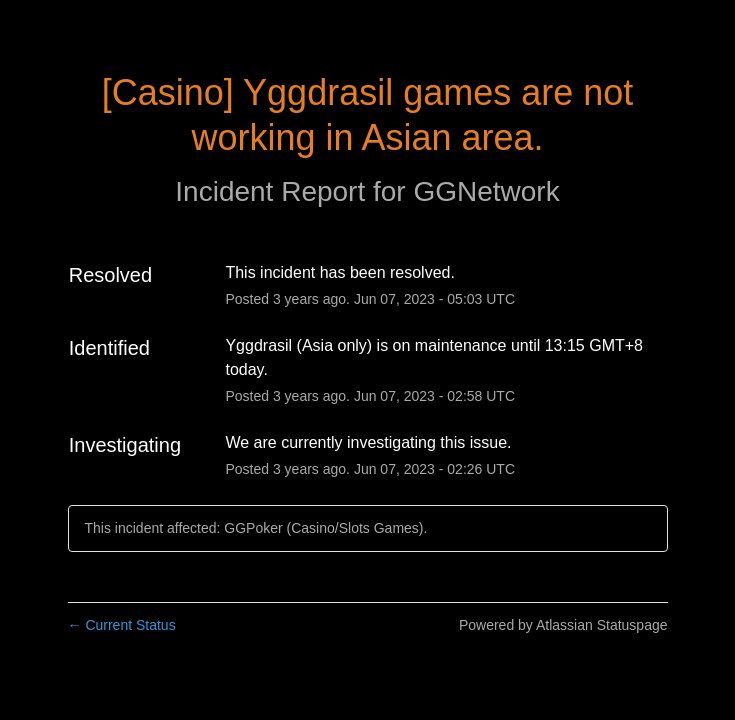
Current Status (122, 625)
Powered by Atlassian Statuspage (563, 625)
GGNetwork (486, 191)
